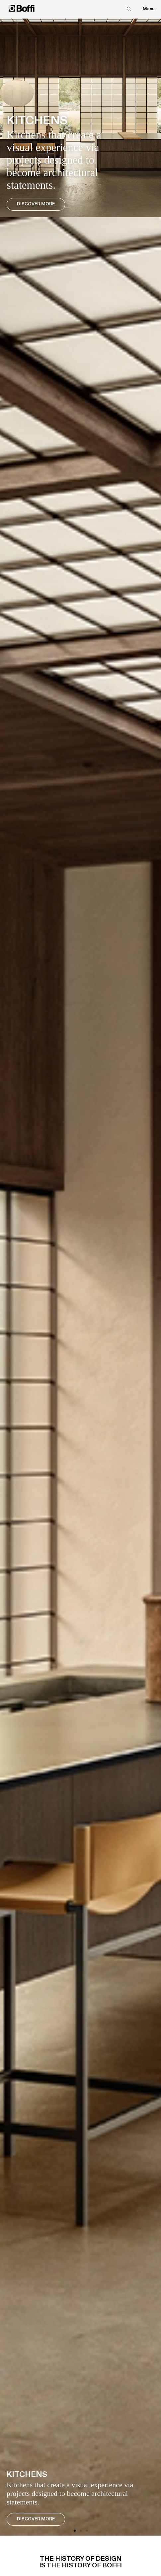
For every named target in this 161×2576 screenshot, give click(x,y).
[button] (75, 2531)
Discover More (36, 204)
